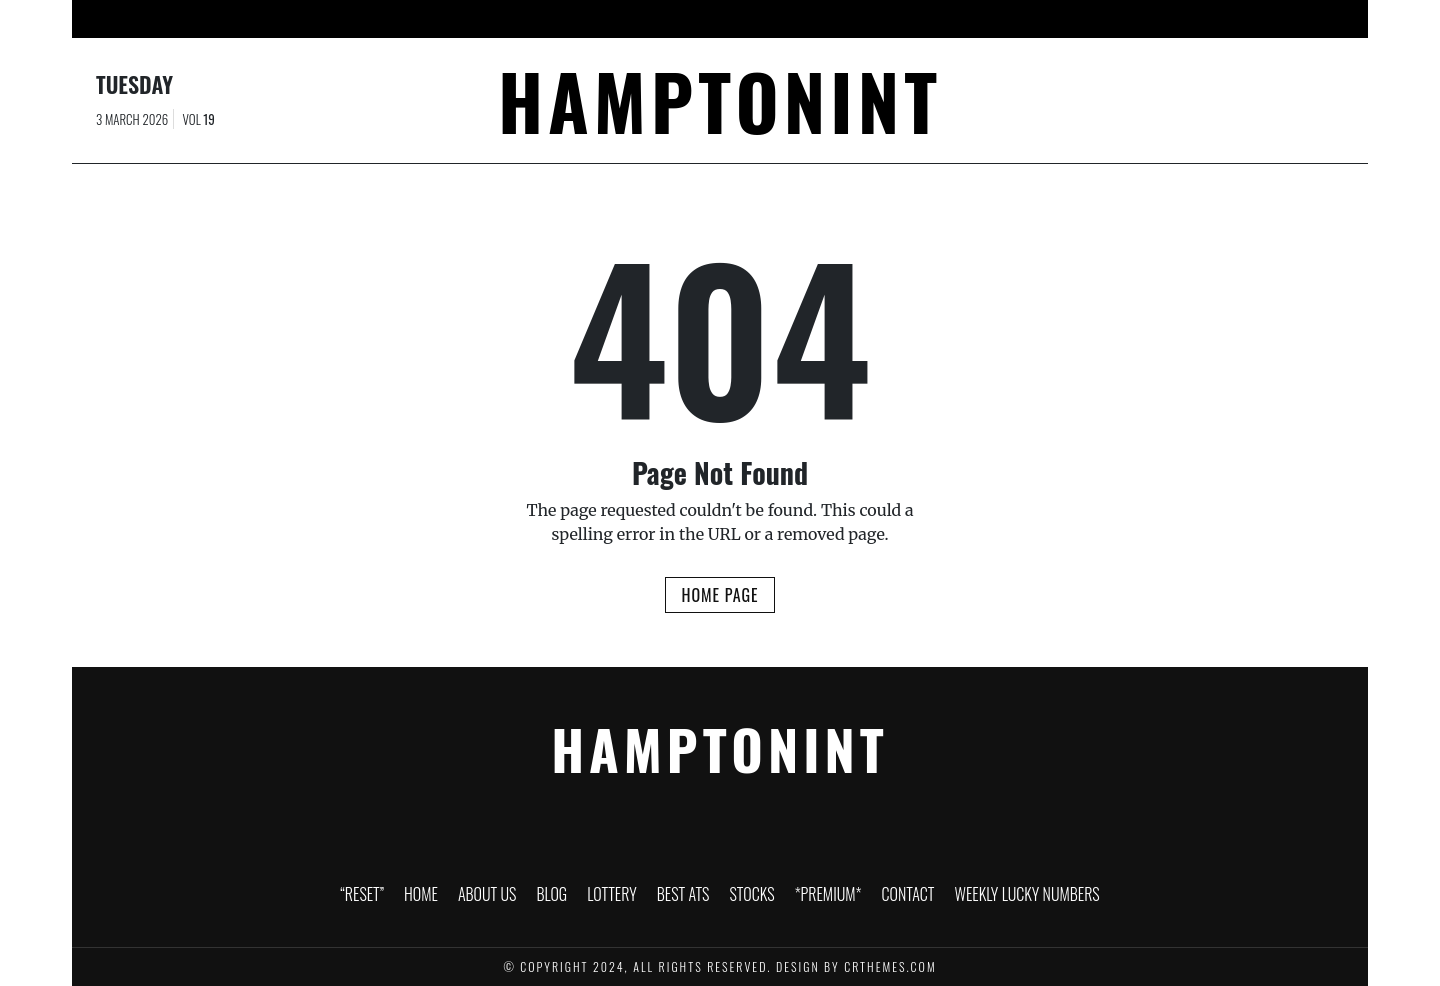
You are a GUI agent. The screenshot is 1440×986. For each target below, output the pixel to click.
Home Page (719, 595)
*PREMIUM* (875, 19)
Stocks (788, 19)
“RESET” (330, 19)
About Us (478, 19)
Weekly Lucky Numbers (1099, 19)
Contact (967, 19)
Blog (554, 19)
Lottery (625, 19)
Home (401, 19)
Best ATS (708, 19)
